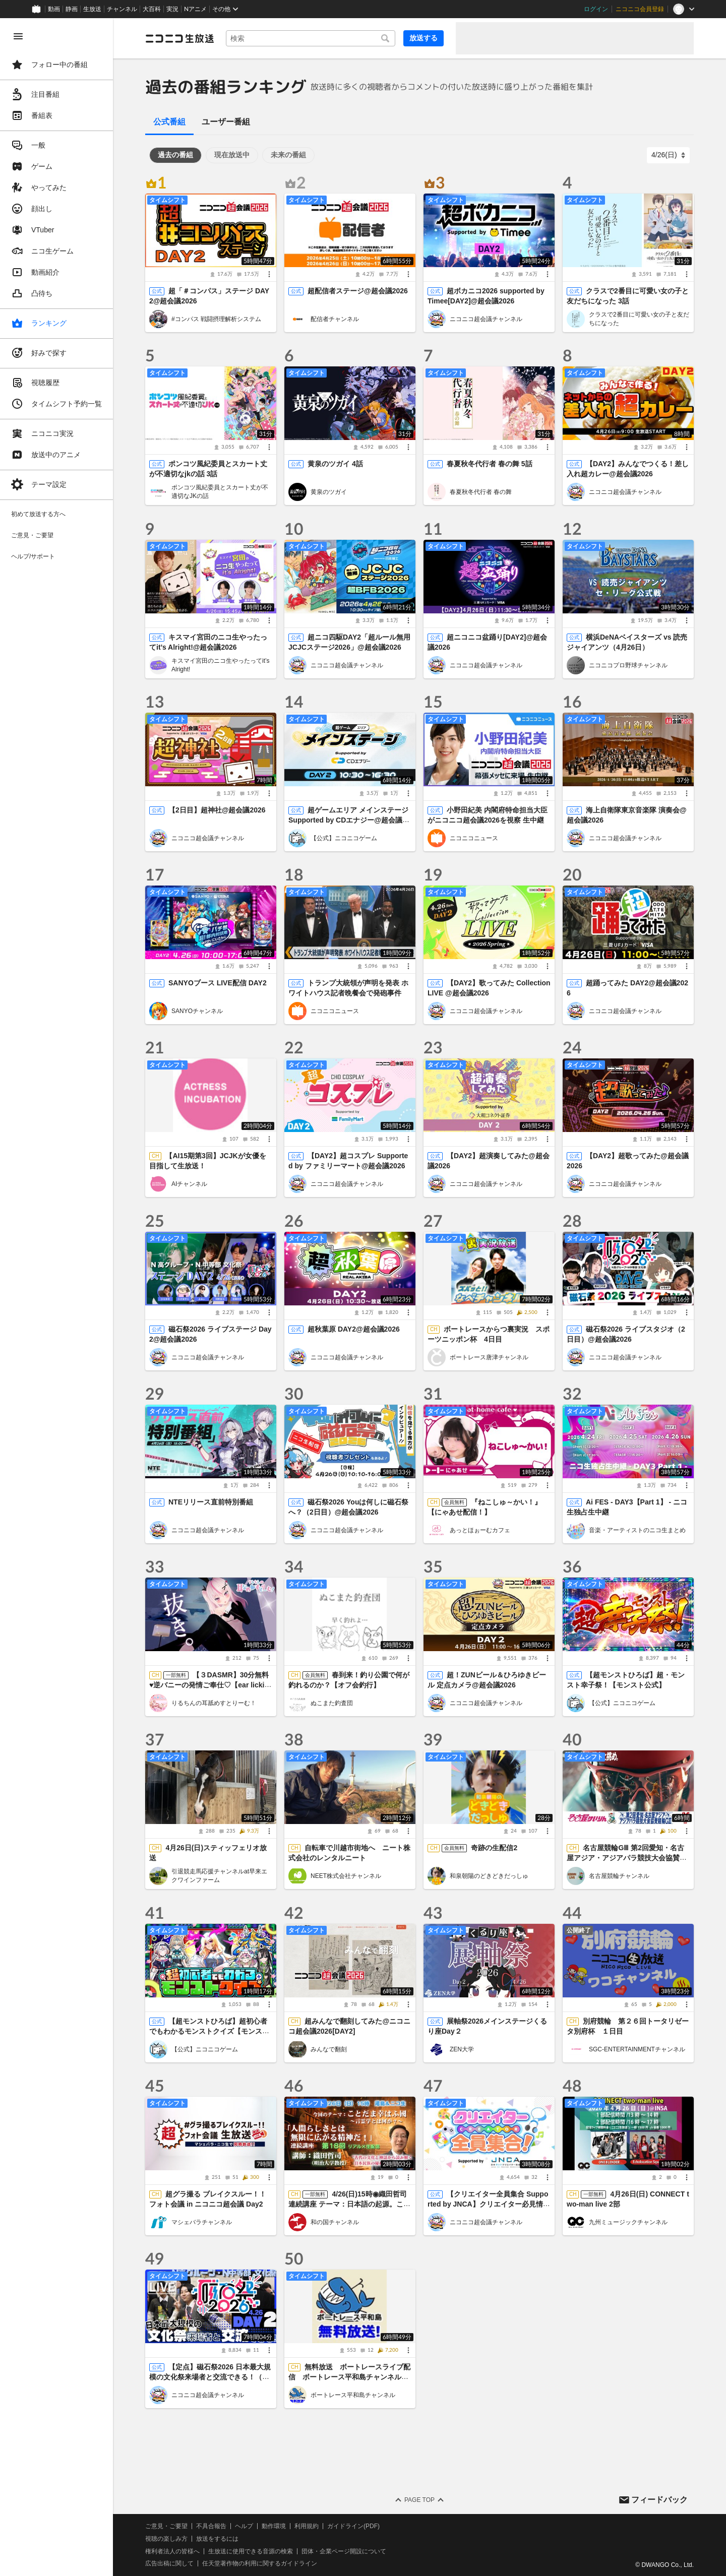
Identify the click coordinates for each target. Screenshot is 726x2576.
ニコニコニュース (474, 838)
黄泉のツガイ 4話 (335, 464)
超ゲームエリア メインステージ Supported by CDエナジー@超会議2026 (349, 820)
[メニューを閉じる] (18, 36)
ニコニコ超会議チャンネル (486, 319)
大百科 (152, 9)
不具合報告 (211, 2526)
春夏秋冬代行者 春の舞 (481, 491)
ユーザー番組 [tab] (226, 121)
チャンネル (122, 9)
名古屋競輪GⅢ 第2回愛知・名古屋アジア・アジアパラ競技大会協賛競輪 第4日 (627, 1858)
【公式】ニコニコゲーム (344, 838)
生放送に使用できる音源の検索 (250, 2551)
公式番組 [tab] (169, 121)
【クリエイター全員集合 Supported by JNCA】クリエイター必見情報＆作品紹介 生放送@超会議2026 (489, 2204)
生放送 (92, 9)
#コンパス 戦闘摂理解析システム (216, 319)
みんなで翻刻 (329, 2048)
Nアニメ (195, 9)
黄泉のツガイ (329, 491)
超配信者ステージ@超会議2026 (358, 291)
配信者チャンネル (335, 319)
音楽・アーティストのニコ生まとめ (637, 1530)
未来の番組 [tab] (288, 155)
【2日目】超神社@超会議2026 (217, 810)
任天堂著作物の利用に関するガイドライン (259, 2564)
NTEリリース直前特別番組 (210, 1502)
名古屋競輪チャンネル (619, 1875)
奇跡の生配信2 (494, 1848)
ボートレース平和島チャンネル (353, 2395)
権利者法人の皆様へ (172, 2551)
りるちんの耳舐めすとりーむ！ (213, 1703)
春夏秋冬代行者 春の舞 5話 (489, 464)
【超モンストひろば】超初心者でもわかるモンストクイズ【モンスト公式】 (209, 2031)
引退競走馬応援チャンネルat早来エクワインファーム (219, 1876)
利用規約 (306, 2526)
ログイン (596, 9)
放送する (423, 38)
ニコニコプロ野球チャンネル (628, 664)
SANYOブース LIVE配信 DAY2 (217, 983)
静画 (72, 9)
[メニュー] (269, 274)
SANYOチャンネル (197, 1011)
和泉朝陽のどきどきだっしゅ (489, 1875)
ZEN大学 (462, 2048)
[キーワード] (310, 38)
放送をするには (217, 2539)
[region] (56, 1297)
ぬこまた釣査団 (332, 1703)
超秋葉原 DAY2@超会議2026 (354, 1329)
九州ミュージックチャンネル (628, 2222)
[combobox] (310, 38)
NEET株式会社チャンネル (346, 1875)
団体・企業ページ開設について (343, 2551)
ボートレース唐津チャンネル (489, 1356)
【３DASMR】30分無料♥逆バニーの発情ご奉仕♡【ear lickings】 (209, 1685)
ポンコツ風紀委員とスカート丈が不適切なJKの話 (219, 492)
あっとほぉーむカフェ (480, 1530)
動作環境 (274, 2526)
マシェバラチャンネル (201, 2222)
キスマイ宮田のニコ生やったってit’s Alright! (220, 665)
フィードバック (659, 2499)
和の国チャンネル (335, 2222)
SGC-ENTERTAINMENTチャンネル (637, 2048)
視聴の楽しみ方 (166, 2538)
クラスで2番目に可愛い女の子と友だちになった (639, 319)
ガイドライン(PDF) (353, 2526)
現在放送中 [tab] (232, 155)
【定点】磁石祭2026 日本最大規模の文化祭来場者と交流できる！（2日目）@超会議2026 (210, 2377)
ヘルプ (244, 2526)
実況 (172, 9)
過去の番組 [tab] (175, 155)
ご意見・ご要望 (166, 2526)
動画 (54, 9)
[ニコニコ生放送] (179, 38)
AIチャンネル (189, 1183)
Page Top (419, 2499)
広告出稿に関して (169, 2563)
